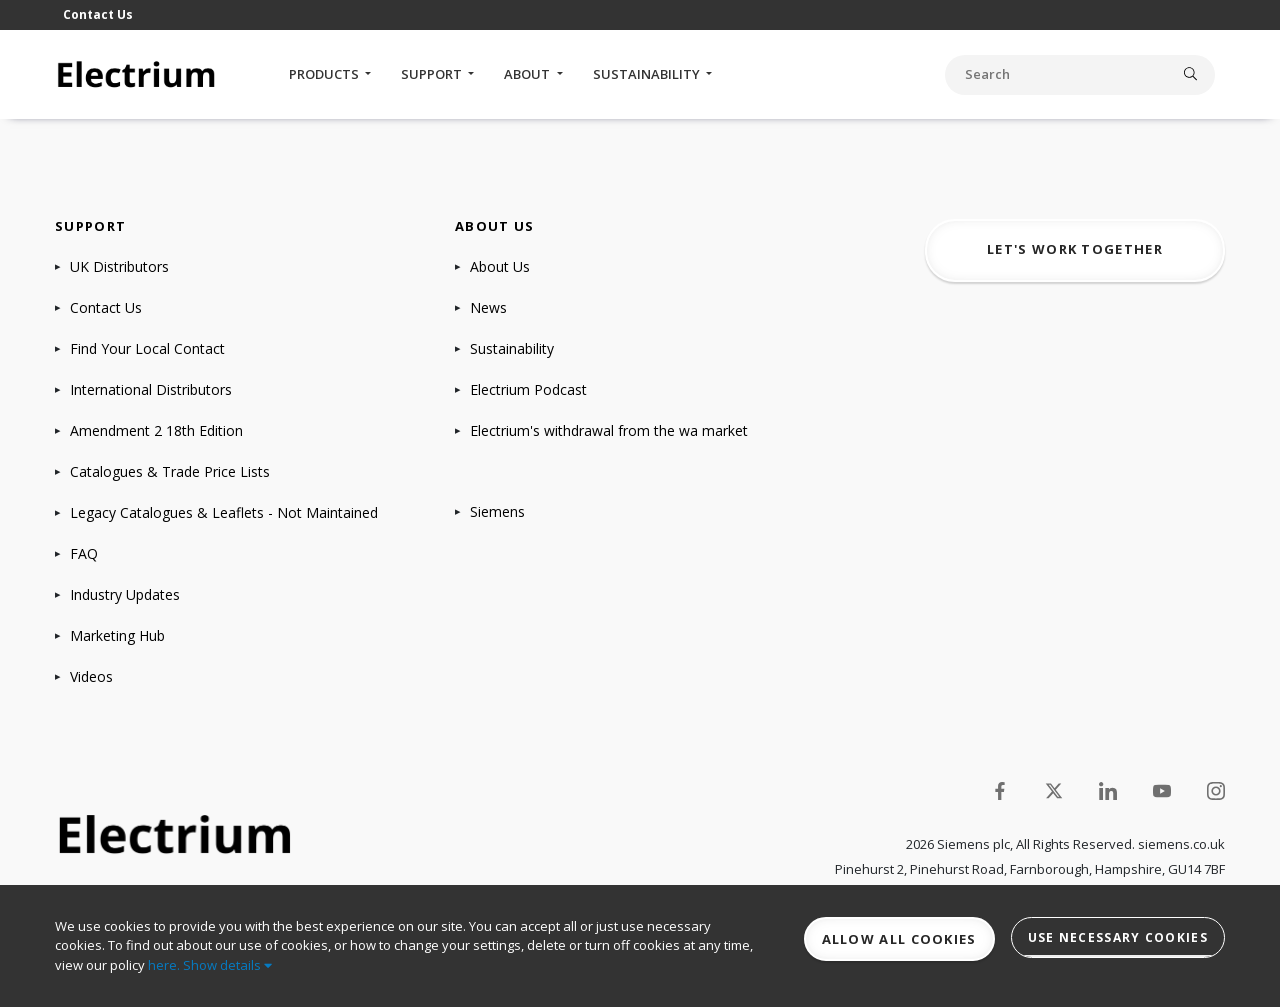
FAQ (84, 553)
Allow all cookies (899, 939)
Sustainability (648, 74)
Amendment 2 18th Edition (156, 430)
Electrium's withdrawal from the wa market (609, 430)
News (488, 307)
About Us (500, 266)
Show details (227, 965)
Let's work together (1075, 249)
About (528, 74)
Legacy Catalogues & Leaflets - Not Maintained (224, 512)
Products (325, 74)
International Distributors (151, 389)
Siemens (497, 511)
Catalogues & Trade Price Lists (170, 471)
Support (433, 74)
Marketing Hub (117, 635)
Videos (91, 676)
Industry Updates (125, 594)
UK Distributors (119, 266)
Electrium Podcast (528, 389)
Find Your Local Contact (147, 348)
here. (164, 965)
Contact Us (98, 14)
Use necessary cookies (1118, 937)
